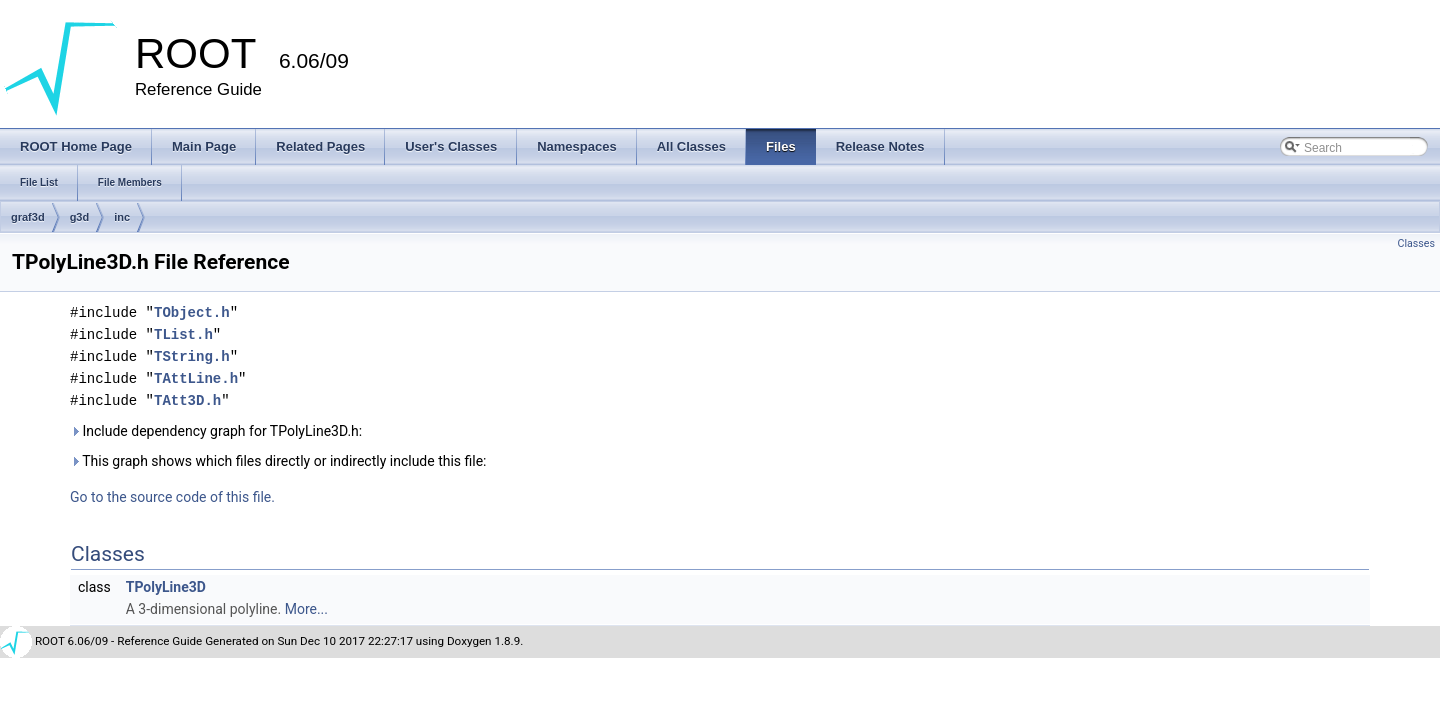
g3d (80, 217)
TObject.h (192, 312)
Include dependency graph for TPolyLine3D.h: (216, 431)
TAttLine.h (196, 378)
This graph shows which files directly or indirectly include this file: (278, 461)
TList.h (183, 334)
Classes (1416, 243)
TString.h (192, 356)
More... (306, 609)
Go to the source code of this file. (172, 497)
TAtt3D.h (187, 400)
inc (122, 217)
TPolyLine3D (166, 587)
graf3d (28, 217)
